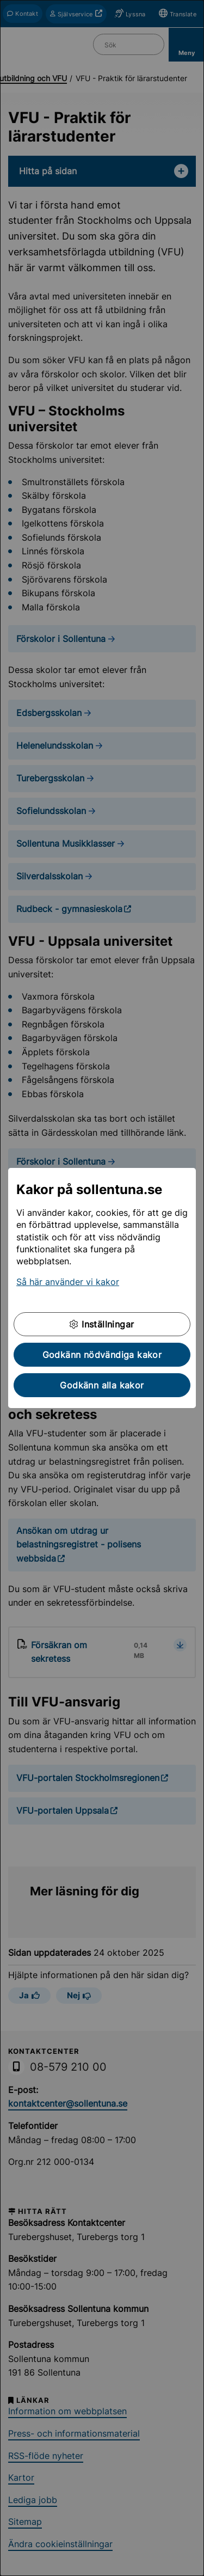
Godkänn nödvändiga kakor (102, 1354)
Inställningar (102, 1324)
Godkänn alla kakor (102, 1385)
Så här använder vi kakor (67, 1281)
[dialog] (102, 1288)
